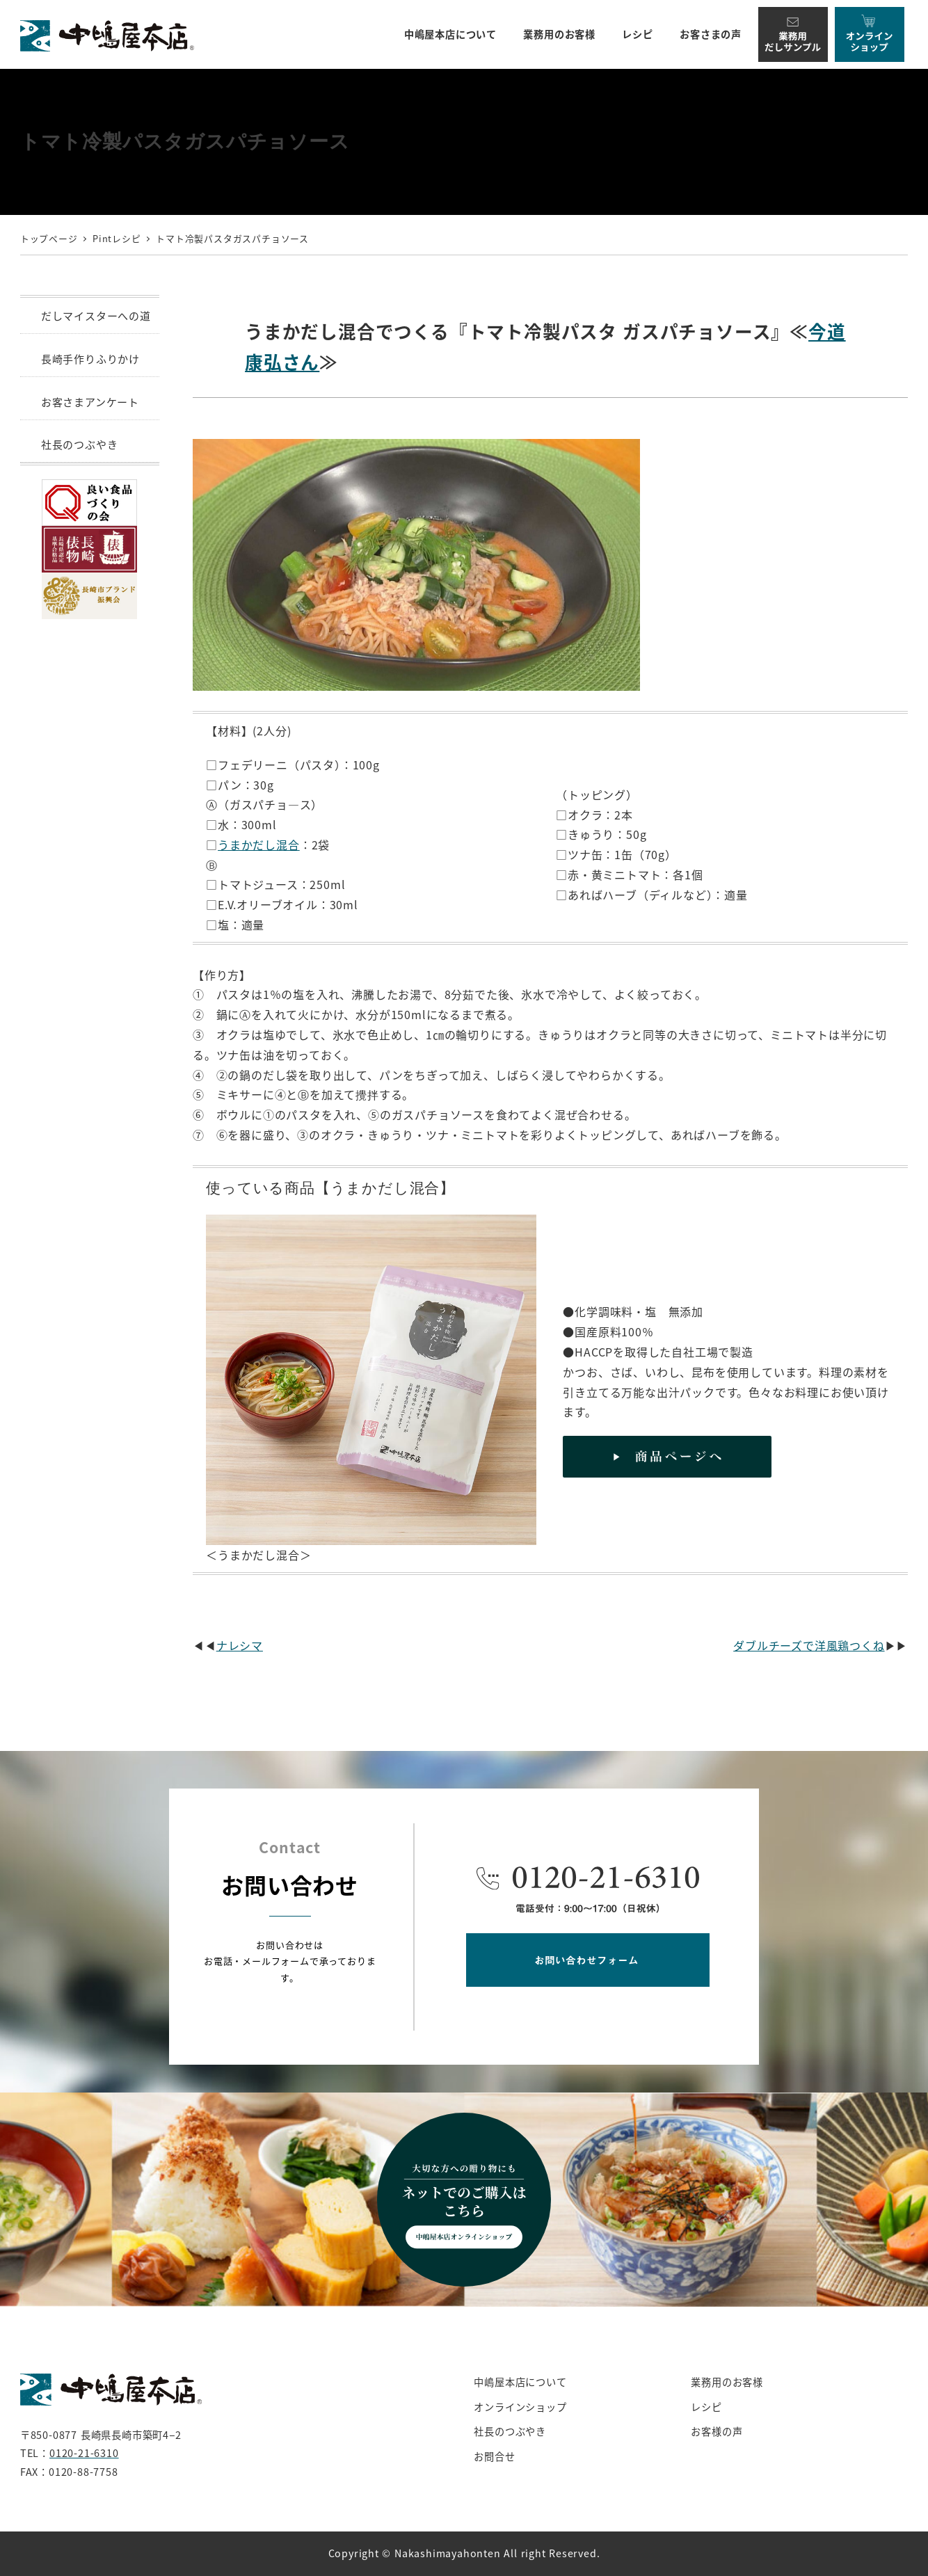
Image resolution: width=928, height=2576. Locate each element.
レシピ (706, 2407)
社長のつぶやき (79, 444)
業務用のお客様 (727, 2382)
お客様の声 (716, 2431)
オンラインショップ (520, 2407)
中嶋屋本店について (520, 2382)
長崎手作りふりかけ (90, 358)
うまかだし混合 (259, 844)
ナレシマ (239, 1645)
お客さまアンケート (90, 401)
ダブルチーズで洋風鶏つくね (808, 1645)
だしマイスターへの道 (96, 315)
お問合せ (494, 2456)
